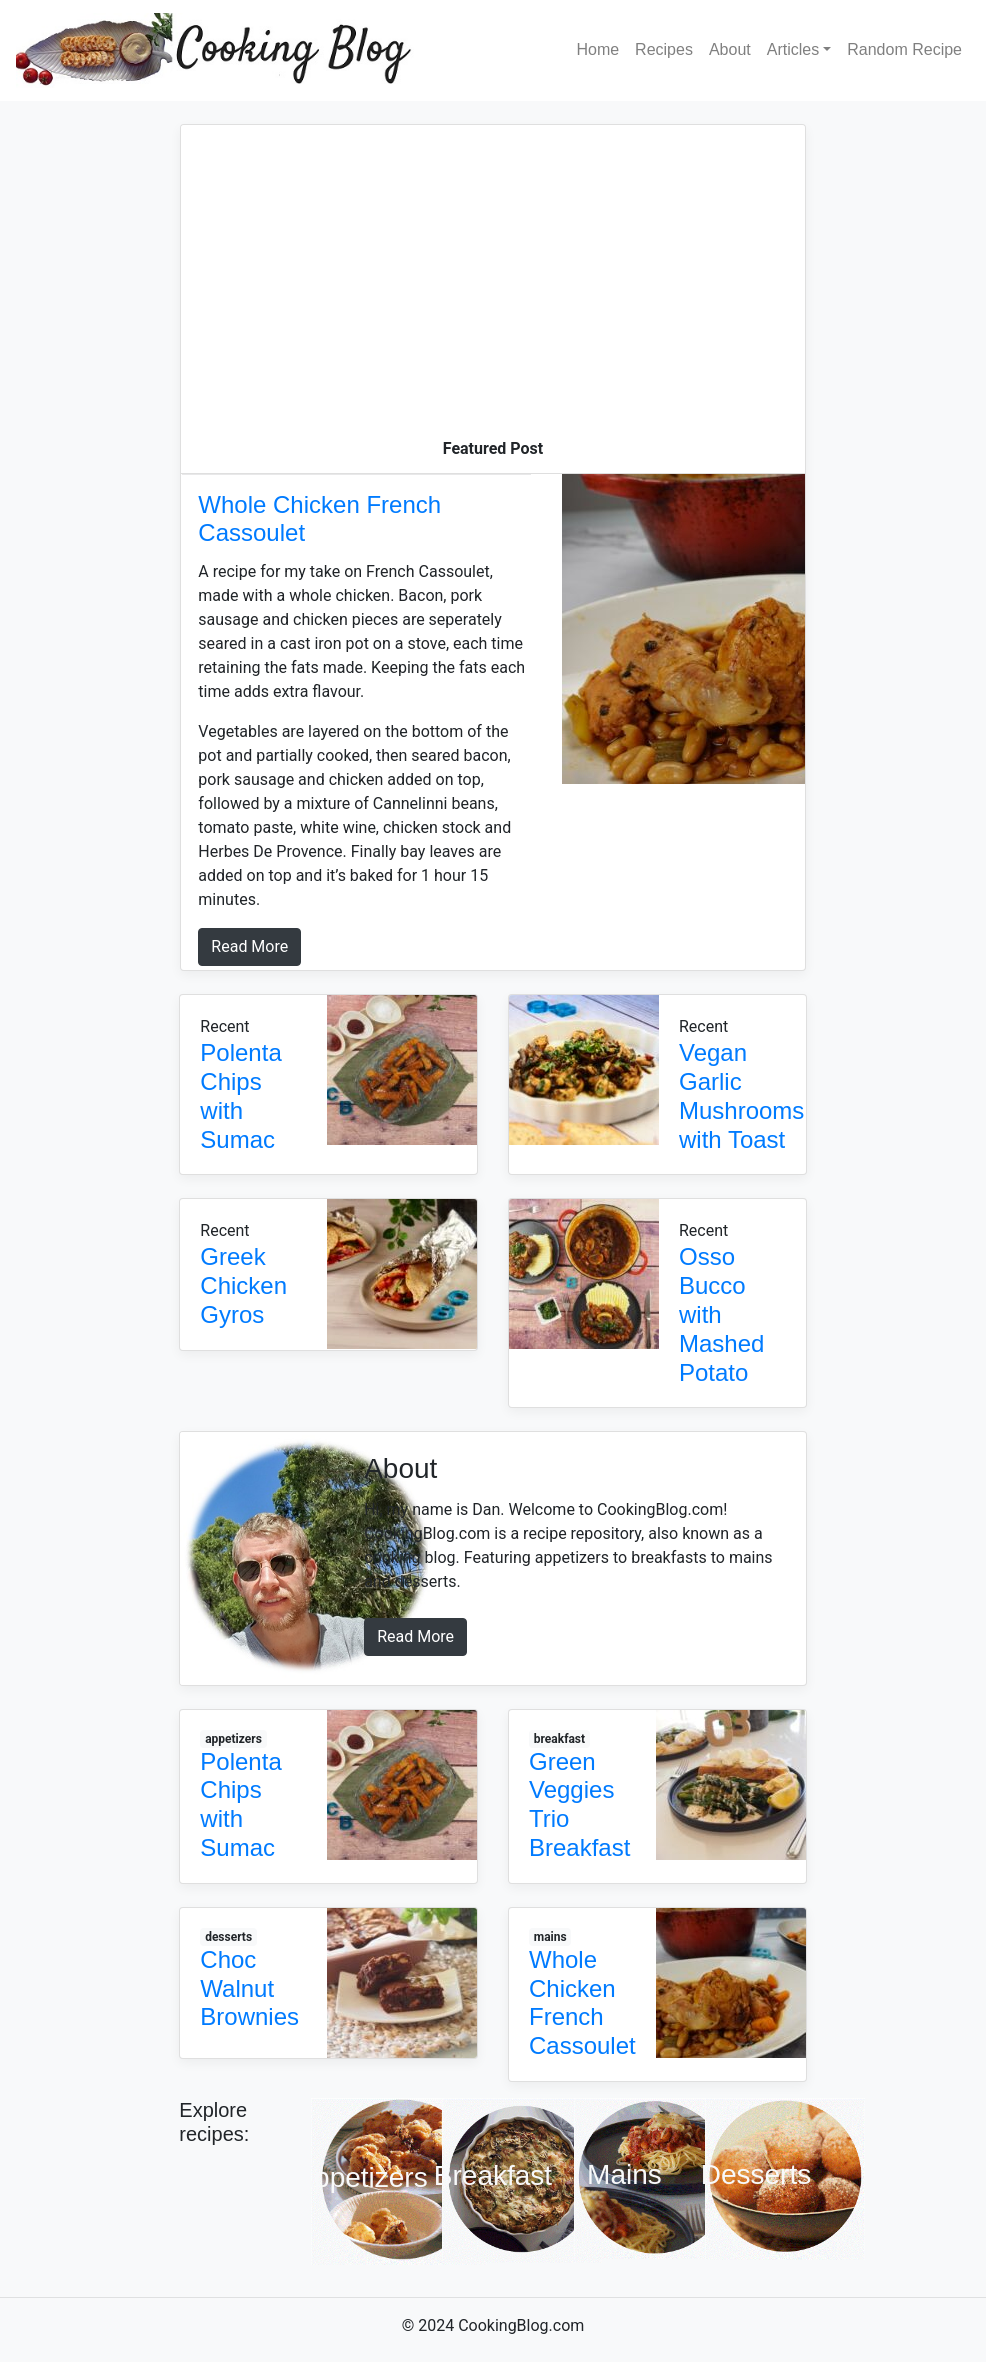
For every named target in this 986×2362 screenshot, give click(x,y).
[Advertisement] (492, 287)
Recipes (664, 49)
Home (597, 49)
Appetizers (361, 2177)
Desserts (756, 2174)
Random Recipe (904, 49)
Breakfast (493, 2176)
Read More (249, 946)
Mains (624, 2174)
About (730, 49)
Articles (793, 49)
